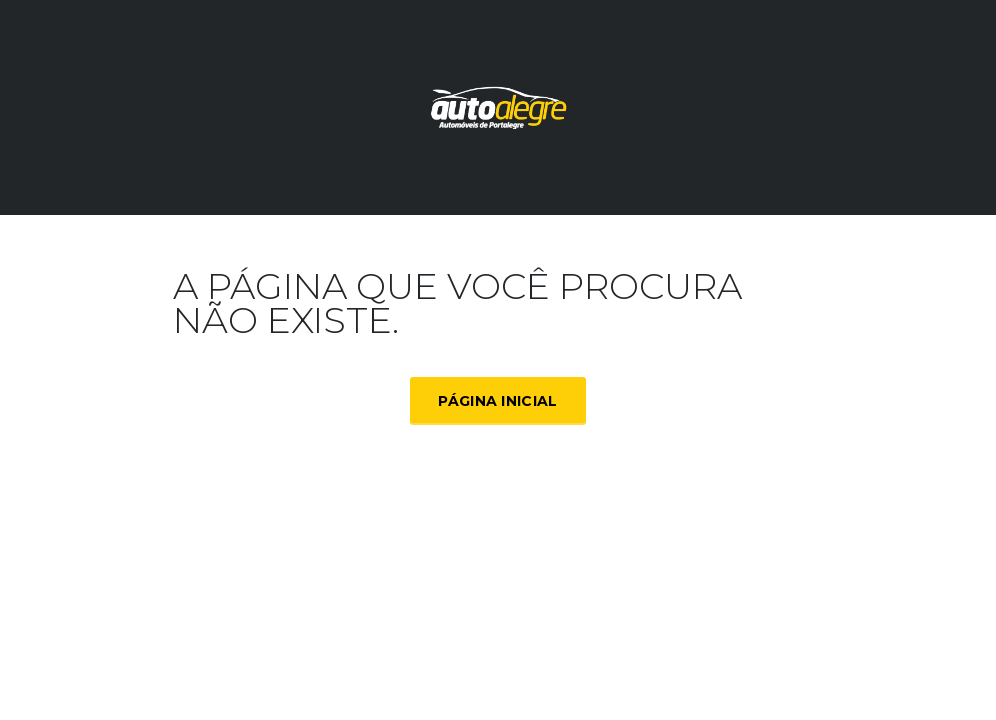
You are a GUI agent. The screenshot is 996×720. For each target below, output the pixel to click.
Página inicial (497, 401)
